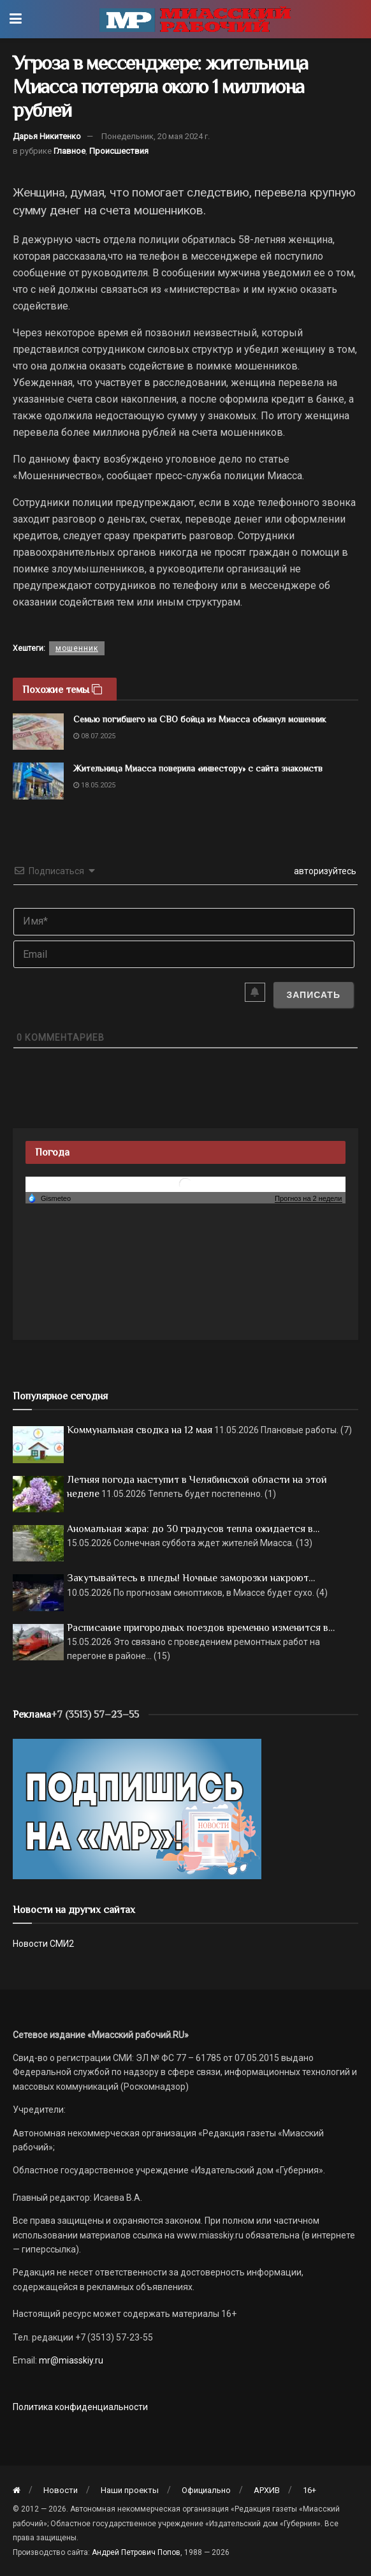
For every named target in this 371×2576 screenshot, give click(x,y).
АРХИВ (267, 2490)
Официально (206, 2490)
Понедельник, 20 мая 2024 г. (155, 136)
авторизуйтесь (324, 871)
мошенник (76, 648)
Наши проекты (130, 2490)
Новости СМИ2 (43, 1944)
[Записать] (313, 995)
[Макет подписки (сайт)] (137, 1808)
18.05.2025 (94, 785)
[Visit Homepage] (195, 19)
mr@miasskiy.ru (70, 2360)
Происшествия (119, 151)
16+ (309, 2490)
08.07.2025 (94, 736)
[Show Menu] (16, 19)
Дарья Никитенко (47, 136)
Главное (69, 151)
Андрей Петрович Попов (136, 2552)
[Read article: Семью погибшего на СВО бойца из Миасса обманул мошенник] (38, 731)
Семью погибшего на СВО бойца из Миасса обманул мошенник (199, 719)
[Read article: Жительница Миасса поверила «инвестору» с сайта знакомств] (38, 781)
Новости (60, 2490)
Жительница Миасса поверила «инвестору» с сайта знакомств (198, 768)
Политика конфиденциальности (80, 2407)
